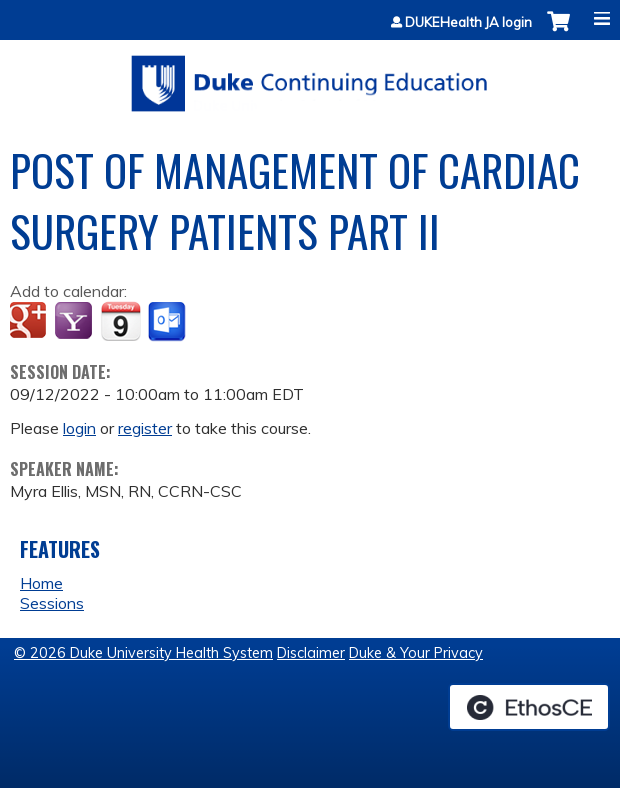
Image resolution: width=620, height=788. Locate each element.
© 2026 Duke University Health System (143, 653)
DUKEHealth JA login (468, 22)
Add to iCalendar (120, 321)
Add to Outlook (168, 322)
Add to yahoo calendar (75, 322)
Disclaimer (311, 653)
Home (41, 583)
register (145, 428)
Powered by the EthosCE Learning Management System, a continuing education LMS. (529, 707)
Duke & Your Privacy (416, 653)
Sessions (52, 603)
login (79, 428)
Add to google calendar (30, 322)
